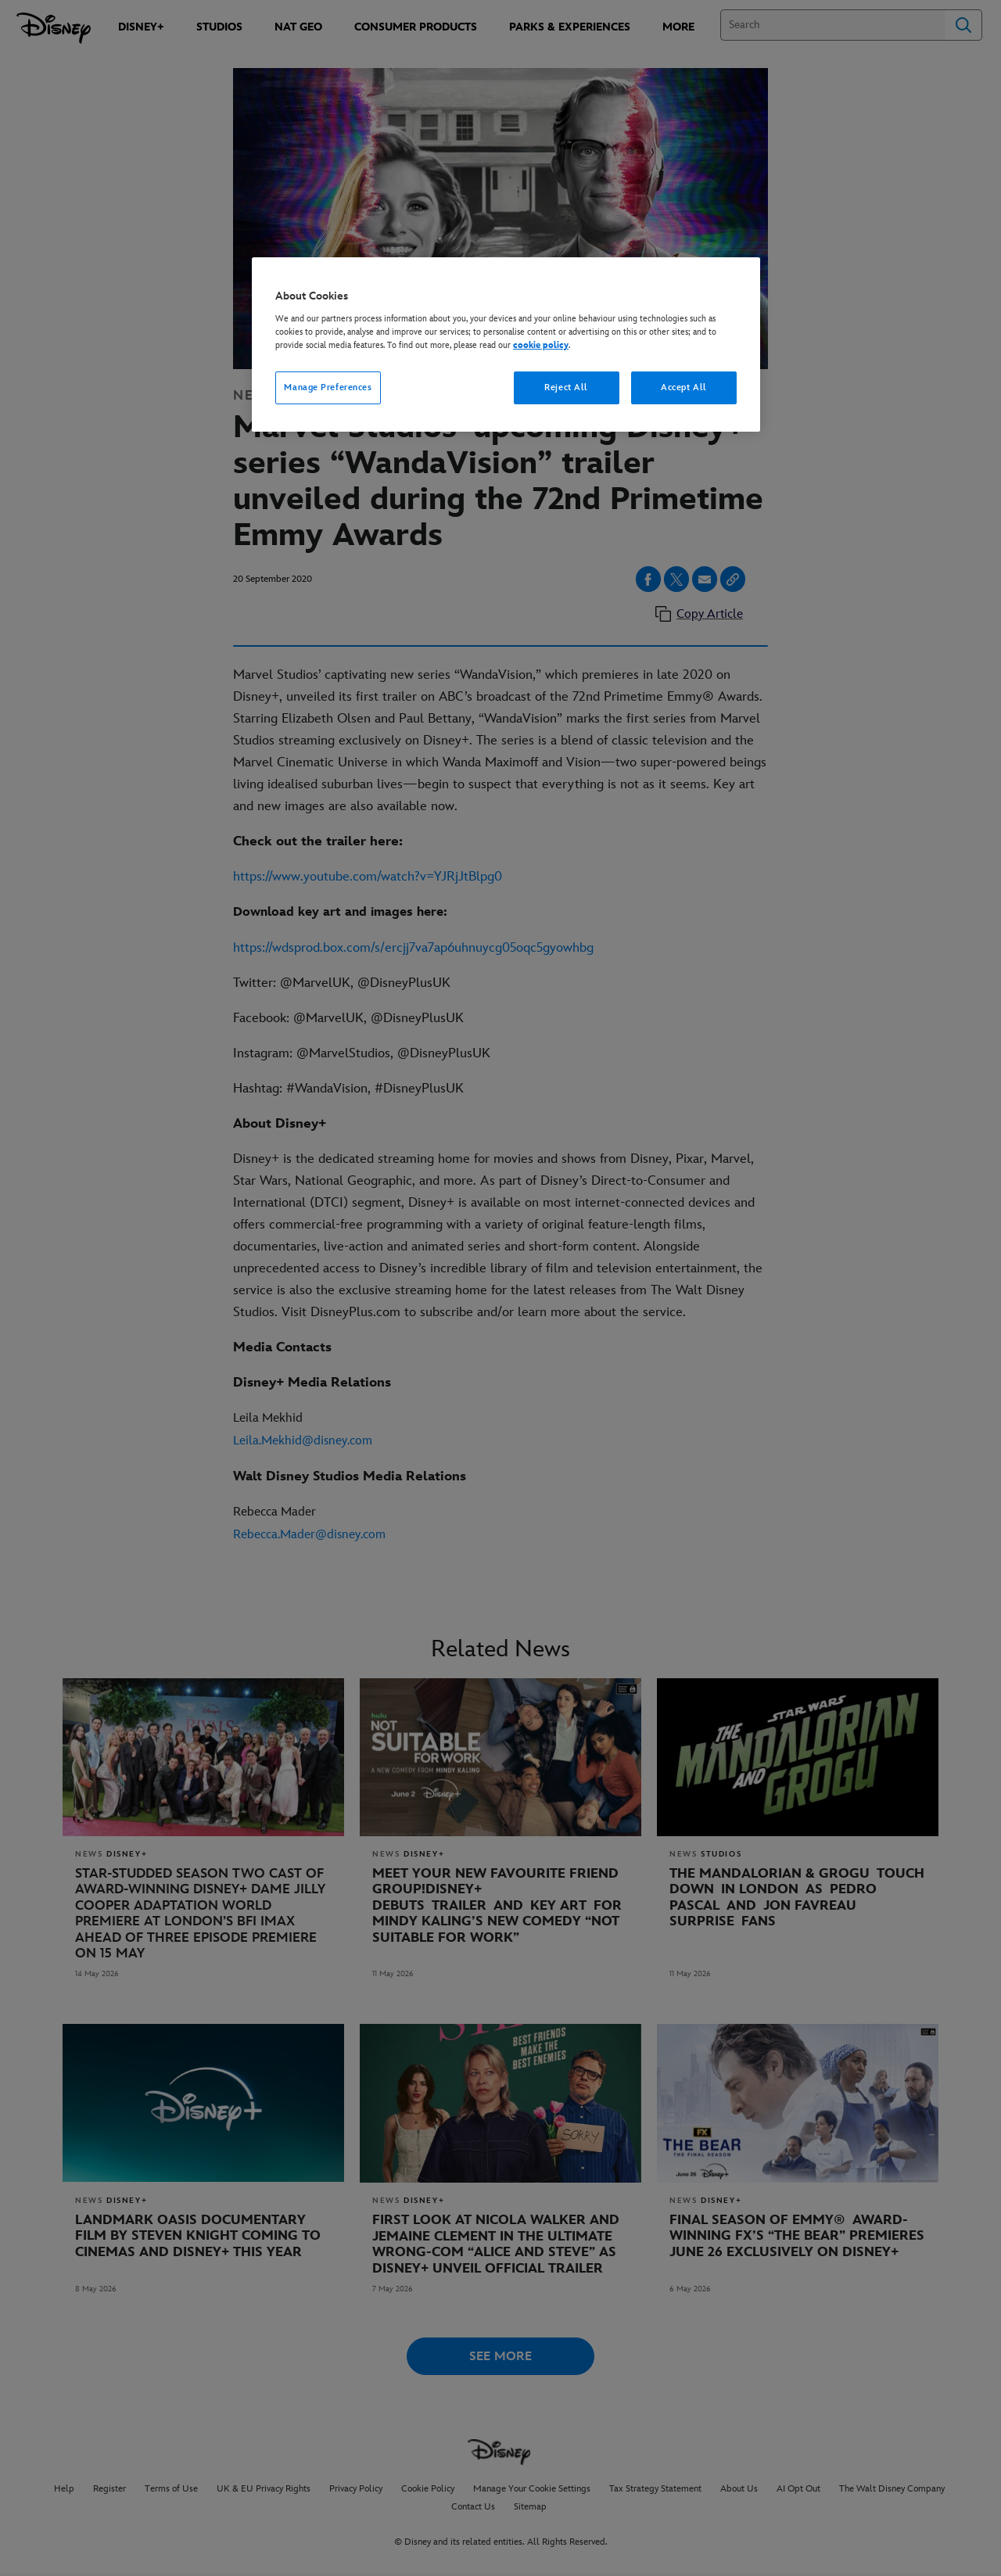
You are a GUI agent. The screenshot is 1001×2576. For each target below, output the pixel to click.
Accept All (684, 387)
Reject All (566, 387)
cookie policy (541, 345)
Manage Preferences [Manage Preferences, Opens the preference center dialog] (327, 387)
